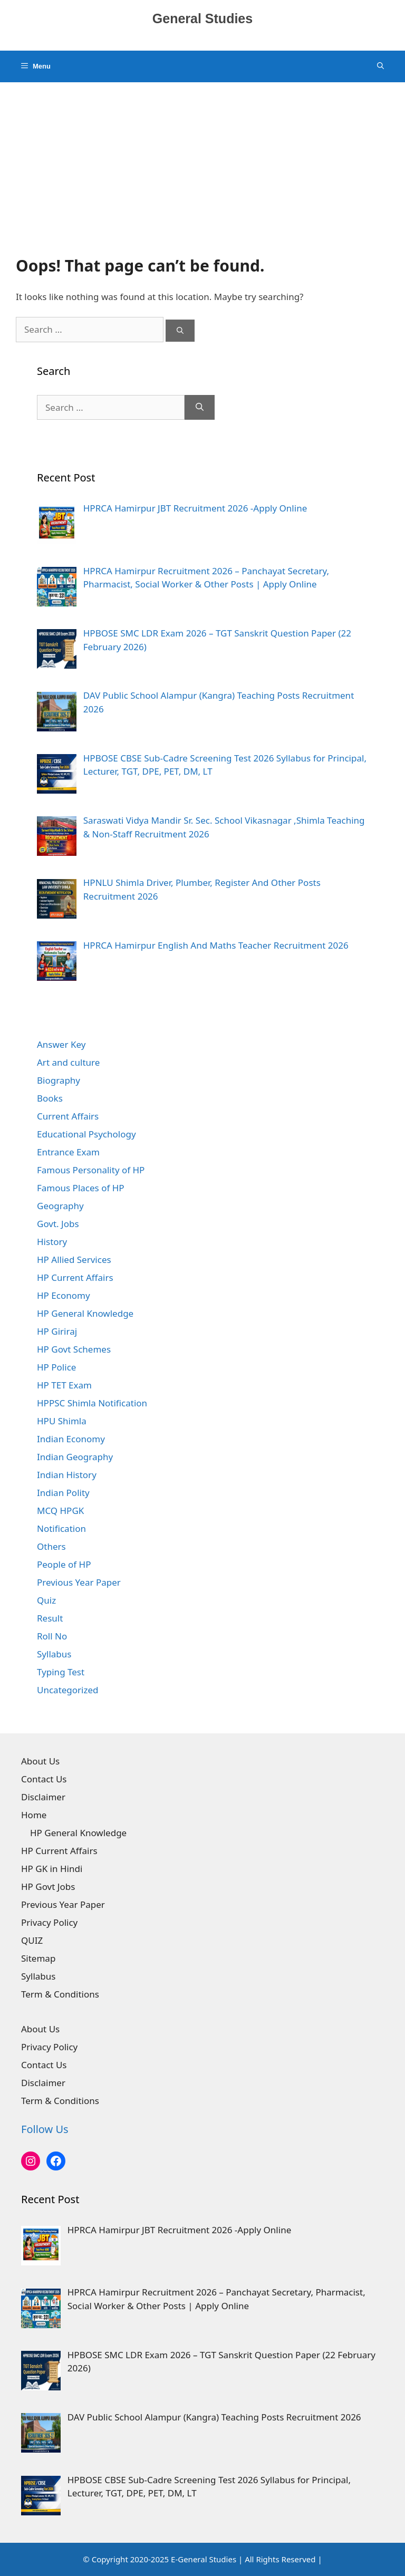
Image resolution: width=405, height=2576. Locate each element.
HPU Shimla (61, 1421)
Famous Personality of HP (90, 1170)
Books (50, 1098)
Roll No (52, 1636)
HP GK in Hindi (51, 1869)
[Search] (180, 331)
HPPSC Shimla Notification (92, 1403)
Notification (61, 1528)
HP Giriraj (57, 1331)
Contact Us (44, 1779)
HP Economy (63, 1295)
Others (51, 1546)
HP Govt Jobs (48, 1886)
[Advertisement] (202, 161)
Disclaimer (43, 1797)
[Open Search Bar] (380, 66)
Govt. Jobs (58, 1224)
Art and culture (68, 1062)
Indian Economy (71, 1439)
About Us (40, 1761)
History (52, 1242)
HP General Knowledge (85, 1313)
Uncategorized (68, 1690)
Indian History (67, 1475)
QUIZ (32, 1940)
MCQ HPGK (60, 1510)
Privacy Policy (49, 1922)
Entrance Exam (68, 1152)
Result (50, 1618)
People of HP (64, 1564)
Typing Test (60, 1672)
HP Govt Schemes (74, 1349)
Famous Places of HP (80, 1188)
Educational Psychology (86, 1134)
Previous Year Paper (79, 1582)
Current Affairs (68, 1116)
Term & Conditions (60, 1994)
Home (33, 1815)
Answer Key (61, 1044)
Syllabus (54, 1654)
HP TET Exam (64, 1385)
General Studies (202, 18)
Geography (60, 1206)
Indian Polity (63, 1493)
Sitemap (38, 1958)
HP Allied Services (74, 1259)
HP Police (56, 1367)
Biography (58, 1080)
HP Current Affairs (75, 1277)
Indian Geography (75, 1457)
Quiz (46, 1600)
